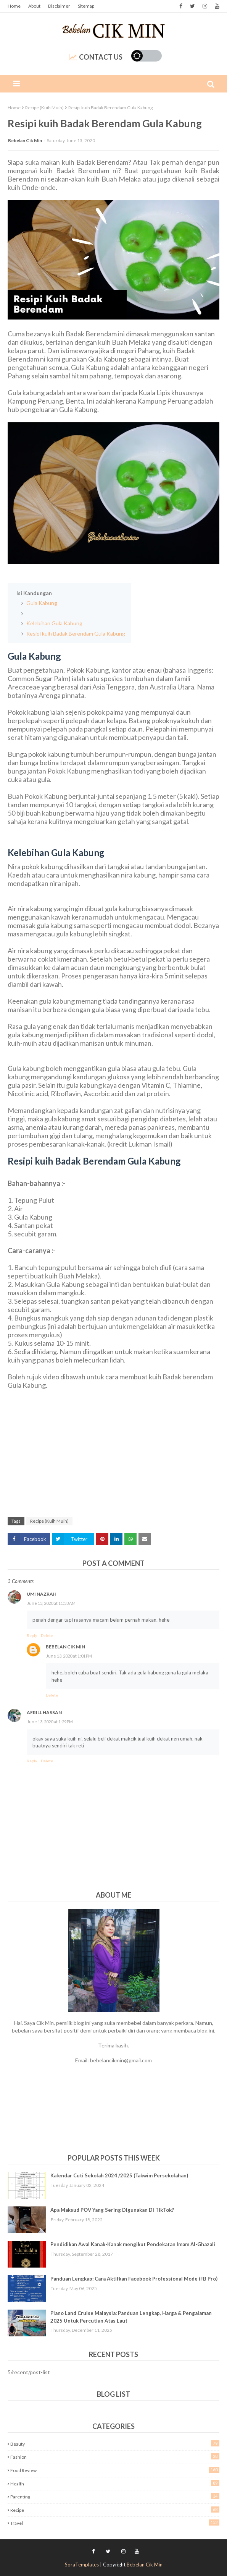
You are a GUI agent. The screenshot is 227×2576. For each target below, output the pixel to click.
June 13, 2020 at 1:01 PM (69, 1655)
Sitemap (86, 6)
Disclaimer (59, 6)
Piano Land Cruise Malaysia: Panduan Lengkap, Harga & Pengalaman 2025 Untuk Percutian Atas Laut (131, 2317)
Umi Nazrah (41, 1594)
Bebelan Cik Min (25, 140)
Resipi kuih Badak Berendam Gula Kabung (75, 633)
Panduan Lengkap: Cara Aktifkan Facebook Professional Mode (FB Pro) (133, 2279)
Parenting (114, 2496)
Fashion (114, 2456)
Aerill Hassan (44, 1712)
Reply (32, 1635)
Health (114, 2483)
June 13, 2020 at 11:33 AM (51, 1603)
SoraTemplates (82, 2564)
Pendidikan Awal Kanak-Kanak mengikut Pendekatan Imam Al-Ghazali (132, 2244)
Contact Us (95, 57)
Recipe (114, 2509)
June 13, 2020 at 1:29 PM (50, 1721)
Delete (47, 1635)
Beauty (114, 2443)
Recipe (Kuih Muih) (44, 107)
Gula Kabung (41, 603)
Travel (114, 2522)
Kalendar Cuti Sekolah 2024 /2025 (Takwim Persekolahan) (119, 2175)
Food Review (114, 2470)
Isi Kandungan (34, 593)
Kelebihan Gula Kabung (53, 623)
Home (14, 6)
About (34, 6)
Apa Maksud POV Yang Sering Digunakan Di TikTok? (112, 2210)
